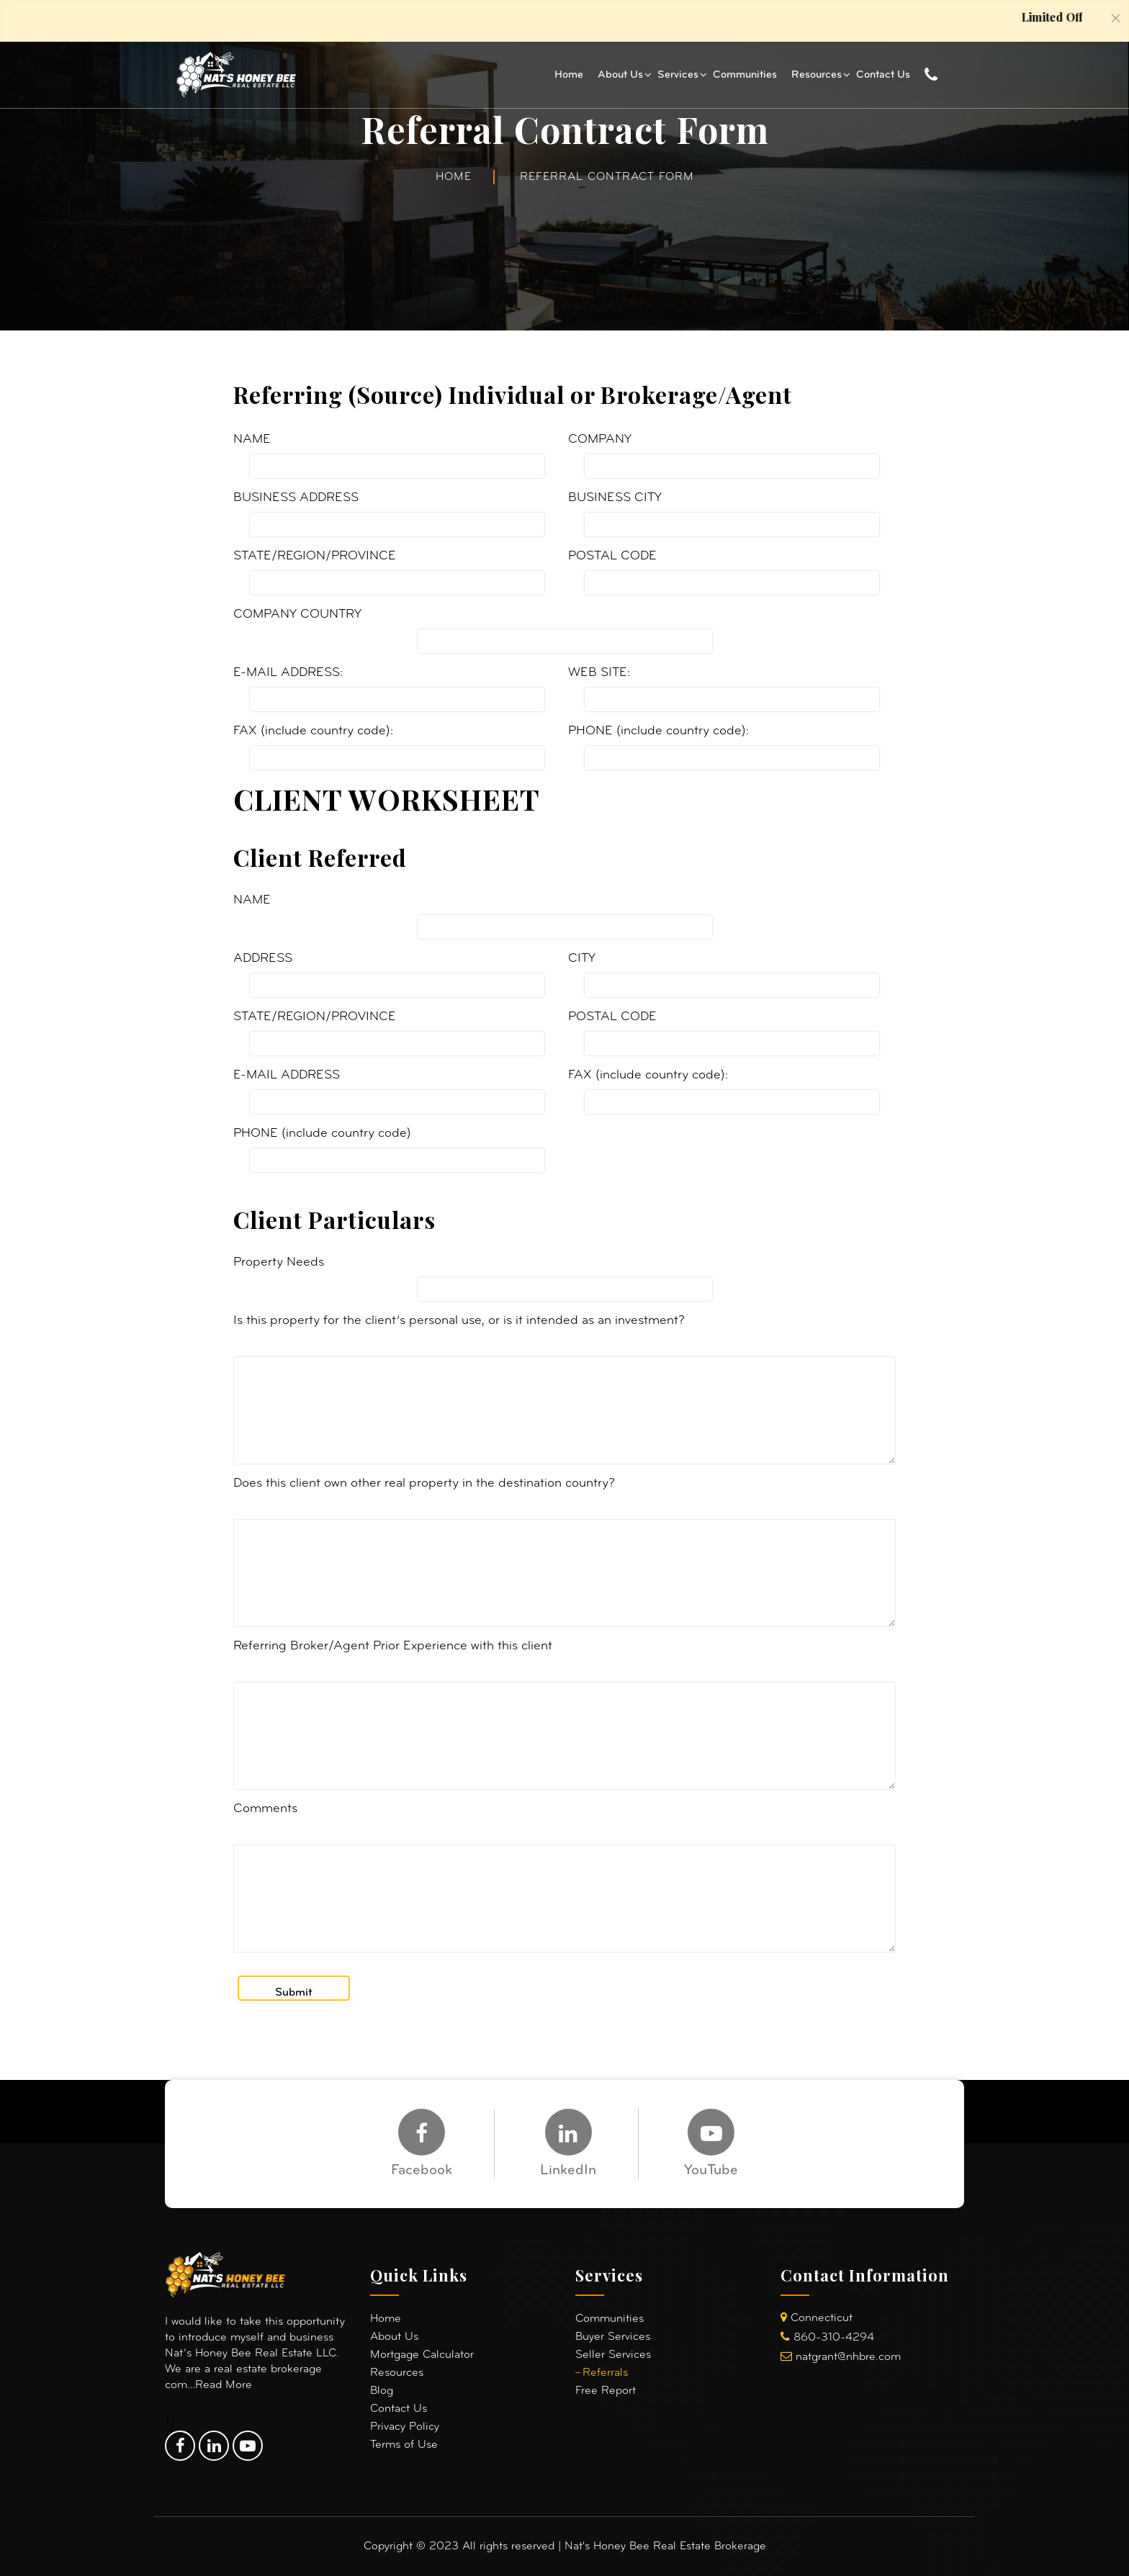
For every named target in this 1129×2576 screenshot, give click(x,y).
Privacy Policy (404, 2427)
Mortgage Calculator (422, 2355)
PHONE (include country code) (322, 1133)
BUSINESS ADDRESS (296, 498)
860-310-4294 (833, 2337)
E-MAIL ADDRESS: (288, 673)
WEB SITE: (599, 673)
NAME (252, 439)
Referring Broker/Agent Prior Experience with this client (392, 1646)
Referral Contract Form (607, 177)
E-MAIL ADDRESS (286, 1075)
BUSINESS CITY (615, 498)
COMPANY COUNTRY (297, 614)
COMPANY (599, 439)
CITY (581, 958)
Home (568, 75)
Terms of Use (404, 2445)
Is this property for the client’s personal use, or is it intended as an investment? (459, 1321)
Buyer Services (612, 2337)
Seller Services (613, 2355)
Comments (265, 1809)
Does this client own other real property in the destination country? (424, 1483)
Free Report (605, 2391)
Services (677, 75)
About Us (620, 75)
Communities (745, 75)
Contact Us (883, 75)
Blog (381, 2391)
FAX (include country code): (313, 731)
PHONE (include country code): (658, 731)
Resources (816, 75)
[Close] (1115, 18)
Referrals (605, 2373)
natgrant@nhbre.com (848, 2357)
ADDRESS (262, 958)
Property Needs (278, 1262)
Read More (223, 2385)
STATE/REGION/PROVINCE (314, 556)
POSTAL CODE (612, 556)
